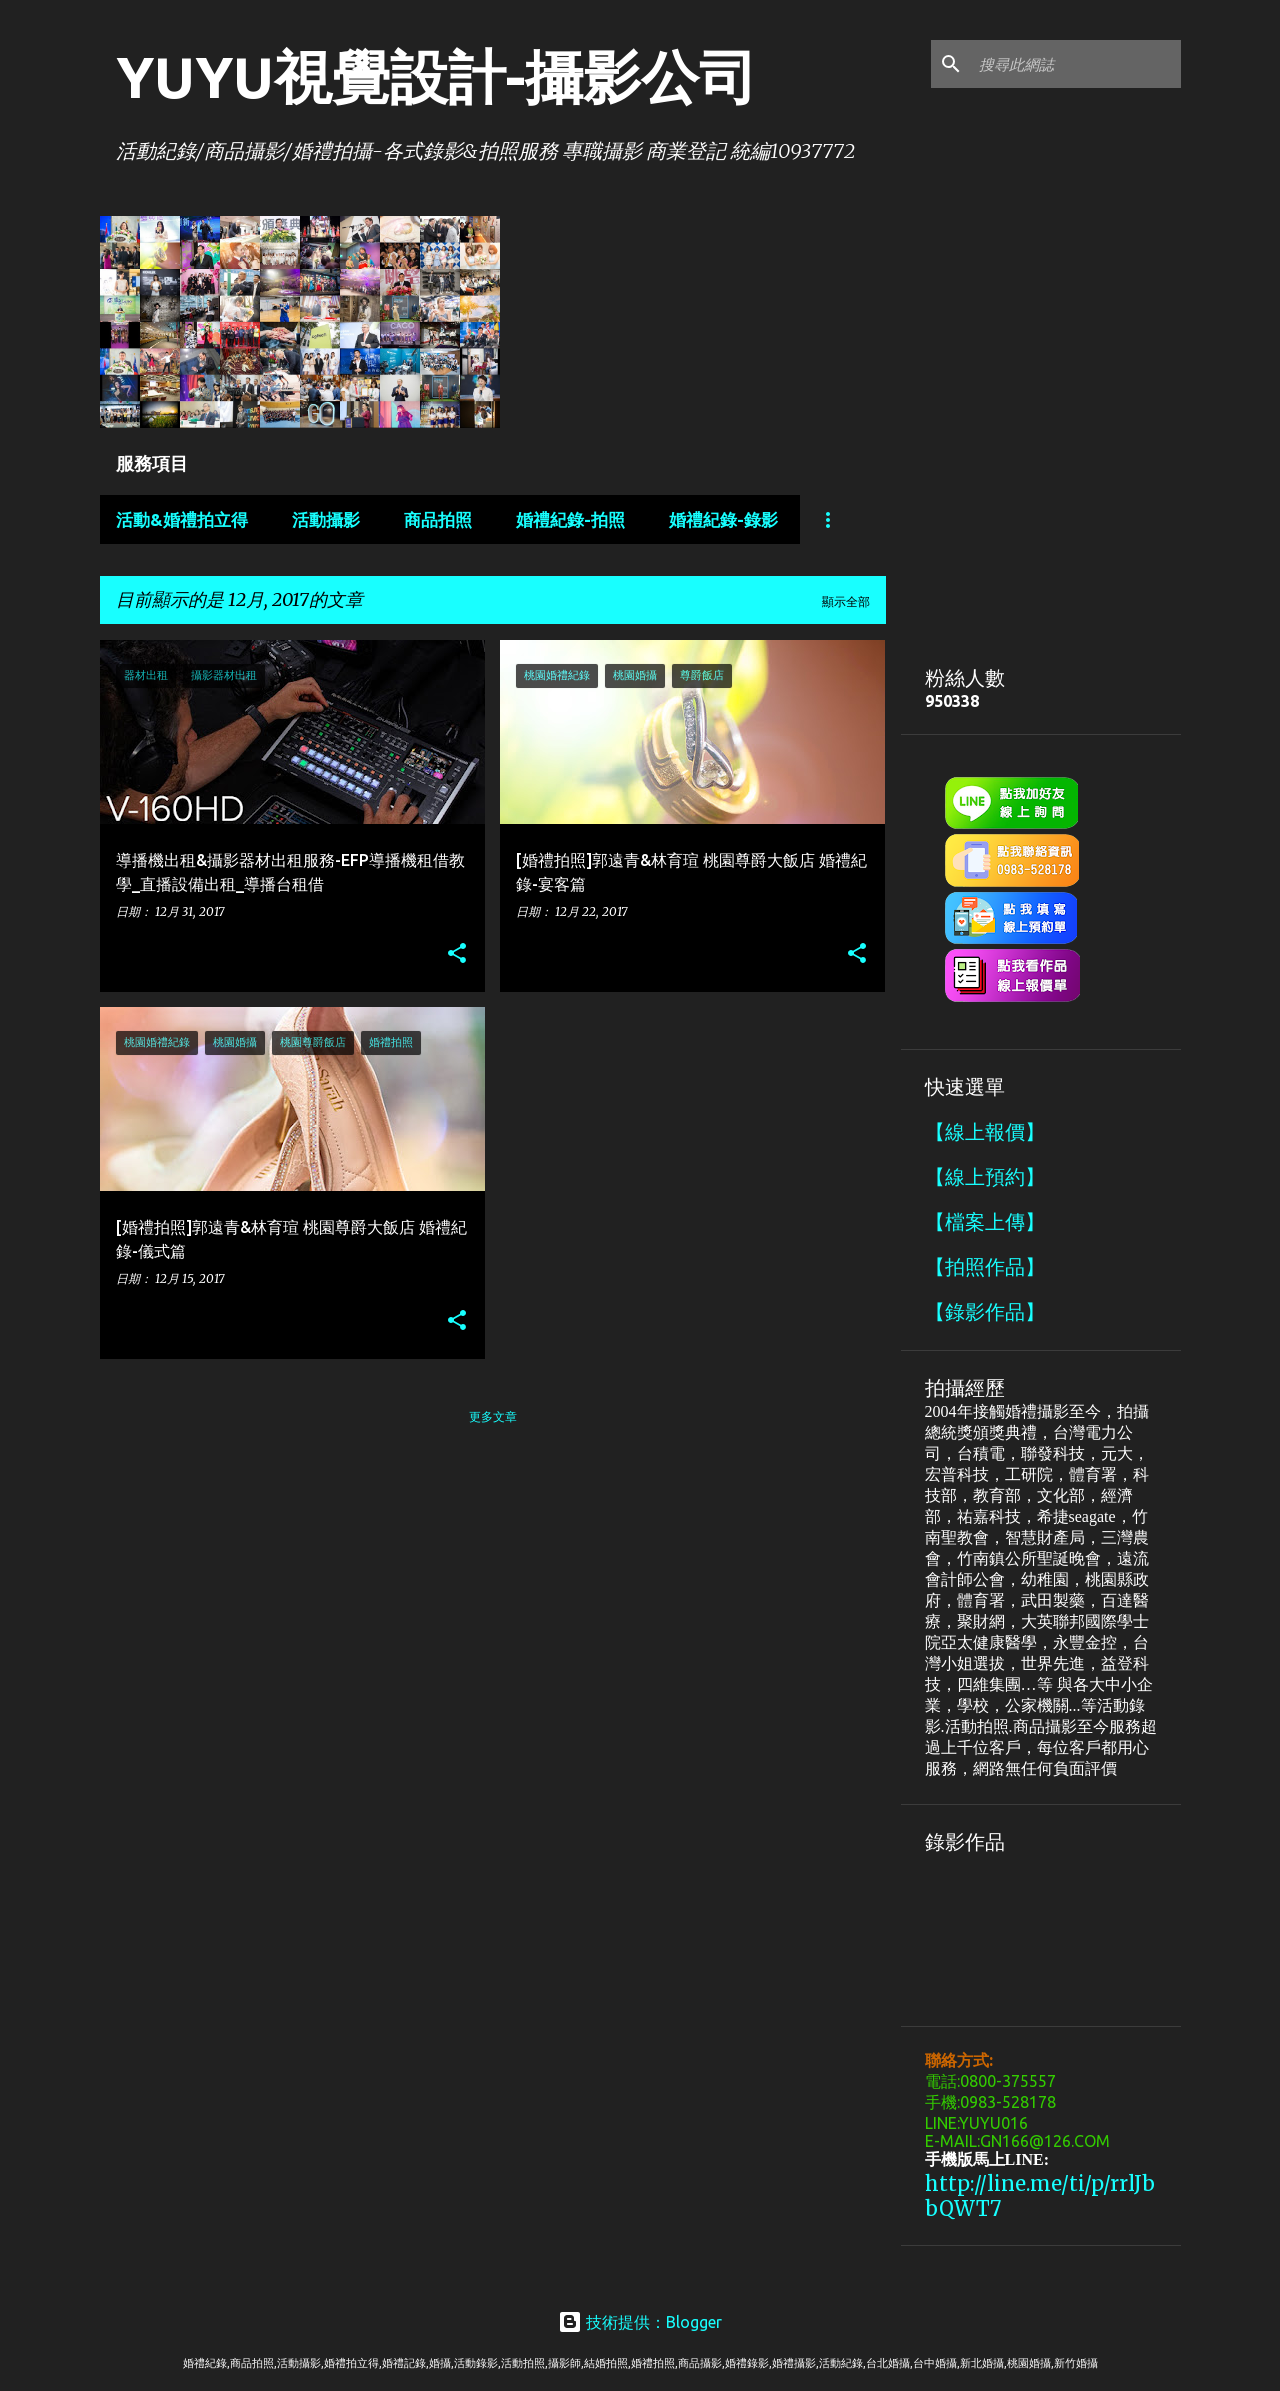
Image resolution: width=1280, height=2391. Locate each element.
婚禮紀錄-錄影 (723, 519)
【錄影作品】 (985, 1311)
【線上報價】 (985, 1131)
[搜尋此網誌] (1076, 64)
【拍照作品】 (985, 1266)
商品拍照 (438, 519)
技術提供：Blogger (640, 2322)
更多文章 (493, 1416)
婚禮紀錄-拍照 (570, 519)
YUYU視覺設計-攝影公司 (436, 76)
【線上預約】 (985, 1176)
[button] (457, 954)
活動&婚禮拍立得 (182, 519)
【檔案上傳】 (985, 1221)
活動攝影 (326, 519)
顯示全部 (846, 601)
